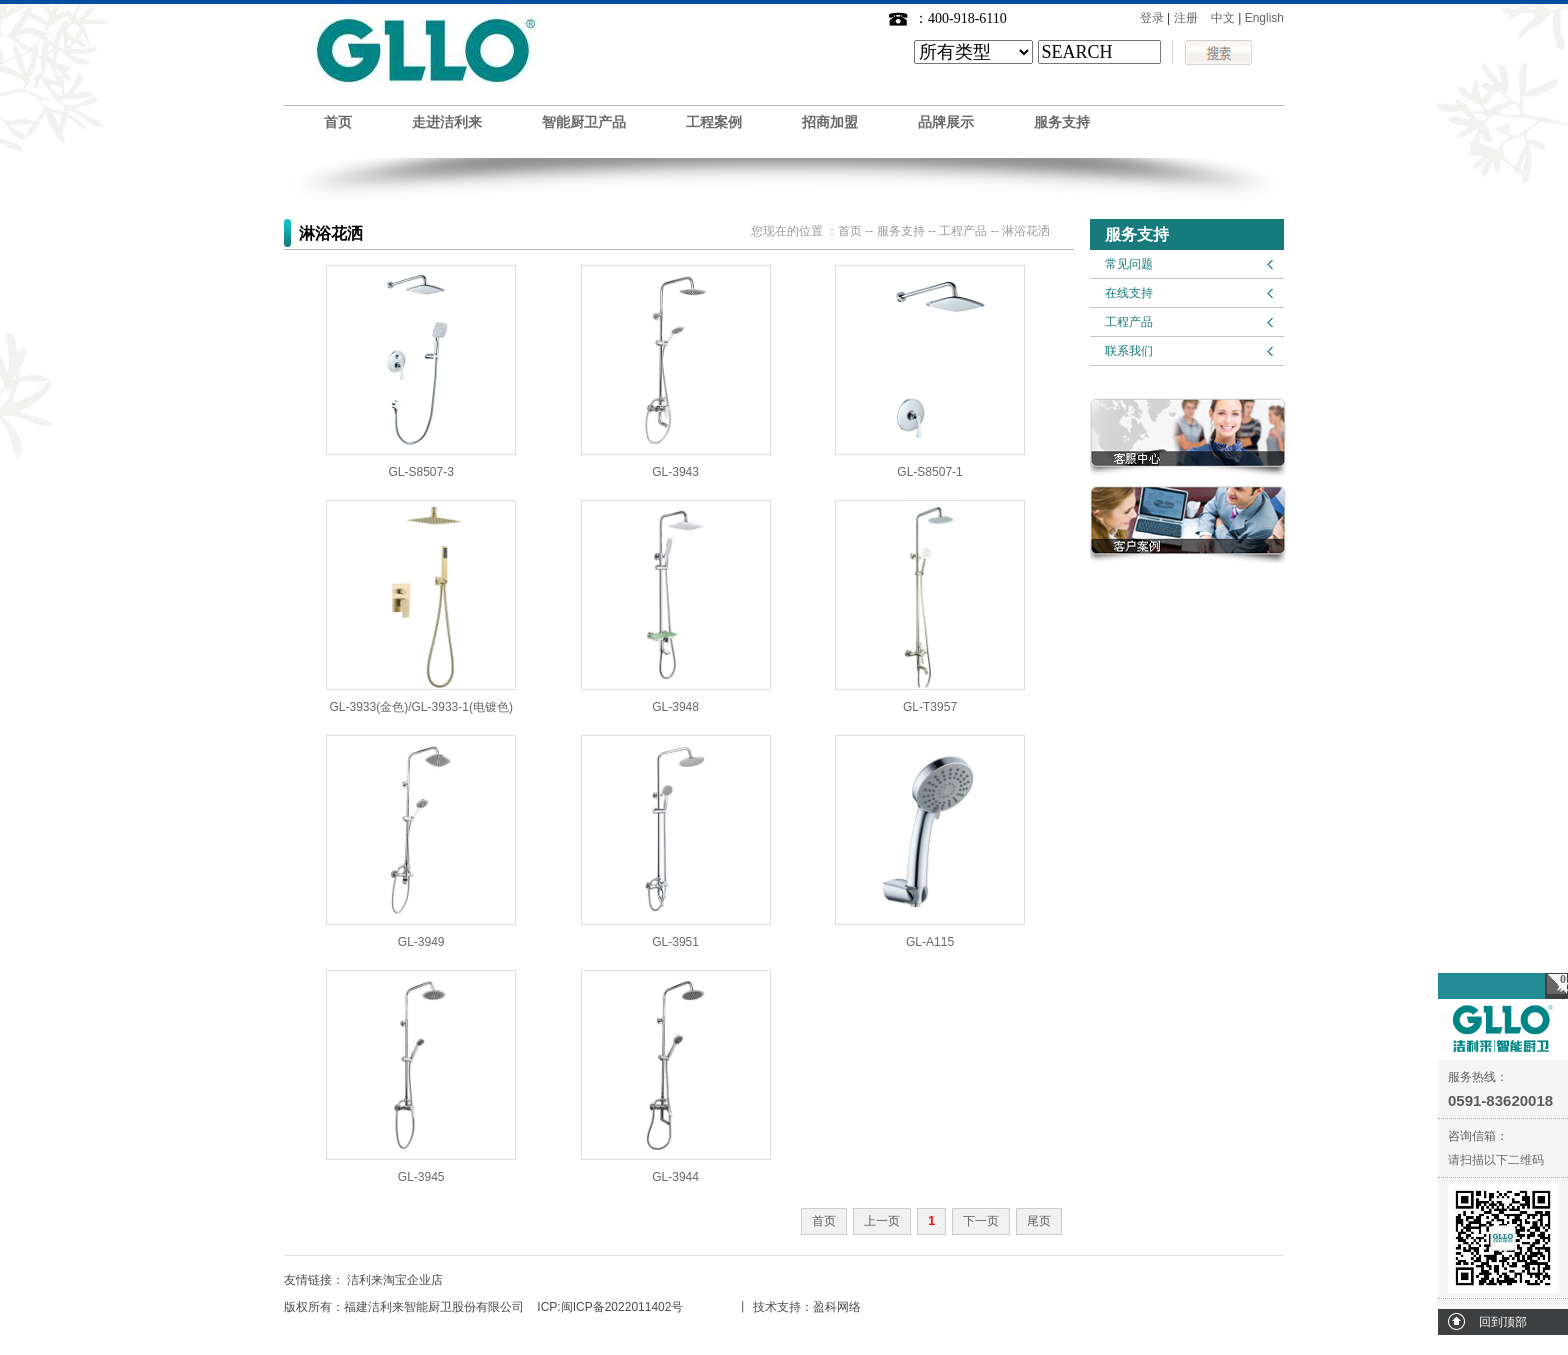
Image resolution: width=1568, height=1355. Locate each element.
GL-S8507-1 (929, 472)
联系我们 (1129, 351)
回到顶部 (1503, 1322)
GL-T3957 (930, 707)
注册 (1186, 18)
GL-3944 (675, 1177)
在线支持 (1129, 293)
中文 (1223, 18)
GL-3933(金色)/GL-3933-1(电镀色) (421, 707)
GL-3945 (421, 1177)
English (1264, 18)
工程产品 (1129, 322)
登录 (1152, 18)
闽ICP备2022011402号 (622, 1307)
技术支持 (777, 1307)
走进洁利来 (447, 122)
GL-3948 (675, 707)
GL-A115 (930, 942)
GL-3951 (675, 942)
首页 (338, 122)
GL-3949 (421, 942)
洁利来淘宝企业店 (395, 1280)
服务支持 (1062, 122)
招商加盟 (830, 122)
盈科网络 (837, 1307)
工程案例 (714, 122)
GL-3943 (675, 472)
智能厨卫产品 (584, 122)
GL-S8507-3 (421, 472)
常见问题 (1129, 264)
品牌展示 (946, 122)
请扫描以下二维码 (1496, 1160)
